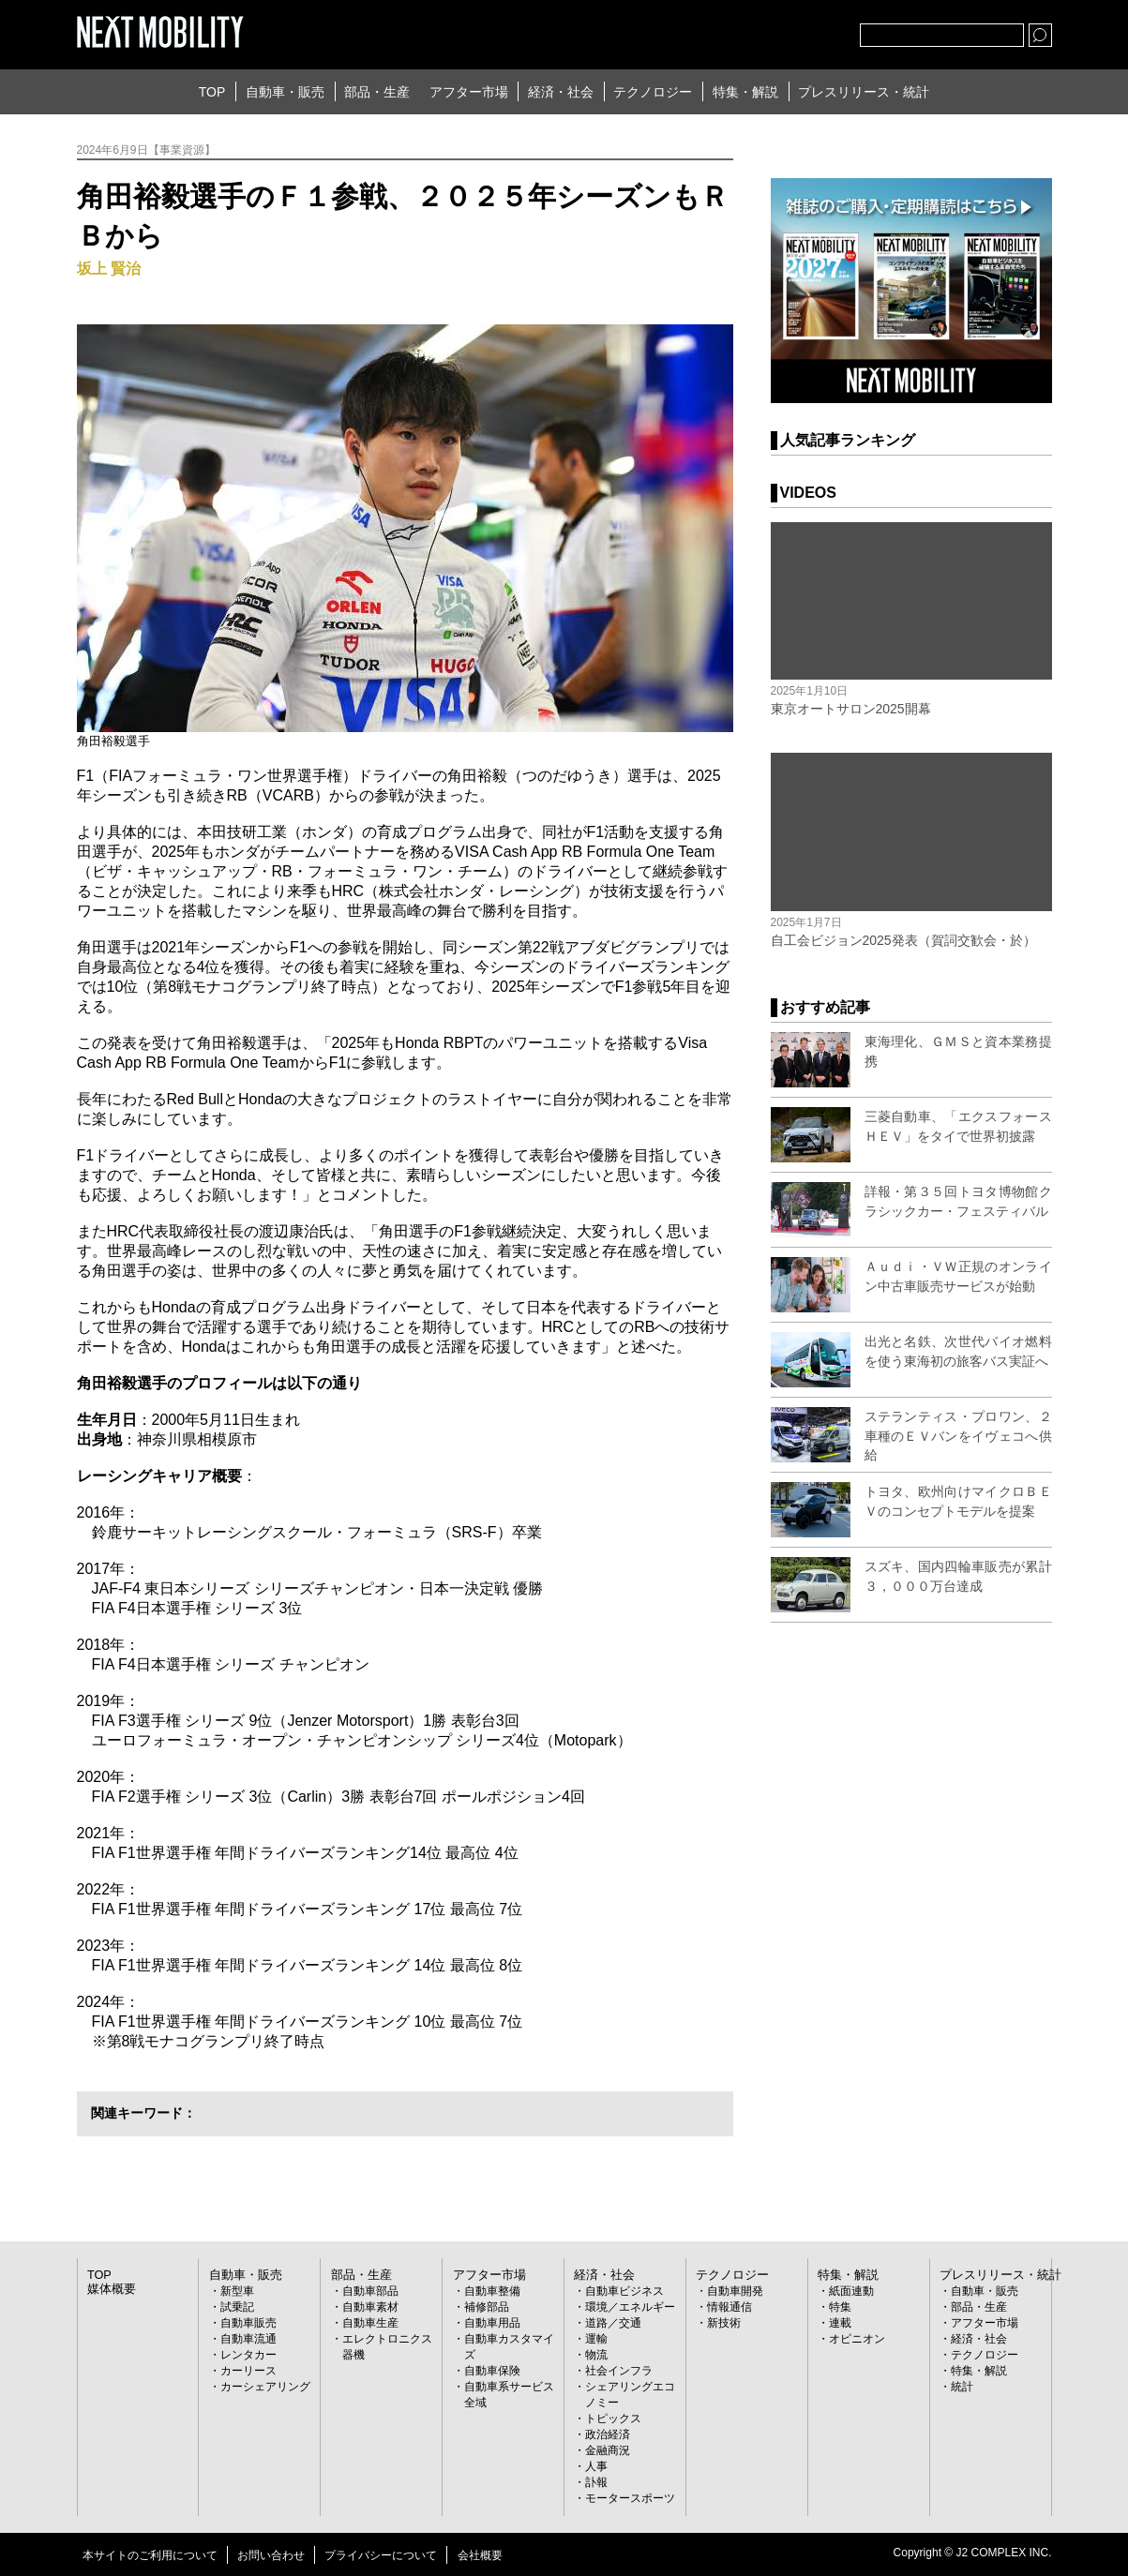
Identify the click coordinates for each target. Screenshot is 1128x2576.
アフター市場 (468, 91)
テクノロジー (652, 91)
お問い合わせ (271, 2555)
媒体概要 (109, 2289)
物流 (596, 2354)
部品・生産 (377, 91)
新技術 (724, 2322)
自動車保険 (492, 2370)
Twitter (743, 31)
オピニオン (857, 2338)
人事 (596, 2466)
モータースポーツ (630, 2498)
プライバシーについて (380, 2555)
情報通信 (729, 2307)
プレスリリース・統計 (863, 91)
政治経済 (607, 2434)
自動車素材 (370, 2307)
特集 (840, 2307)
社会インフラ (619, 2370)
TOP (212, 91)
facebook (784, 31)
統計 (962, 2386)
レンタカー (248, 2354)
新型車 (237, 2291)
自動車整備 (492, 2291)
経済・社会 (561, 91)
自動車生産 (370, 2322)
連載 (840, 2322)
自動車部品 (370, 2291)
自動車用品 (492, 2322)
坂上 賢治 (109, 269)
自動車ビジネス (624, 2291)
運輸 (596, 2338)
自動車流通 (248, 2338)
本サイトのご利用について (150, 2555)
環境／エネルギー (630, 2307)
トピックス (613, 2418)
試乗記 (237, 2307)
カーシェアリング (265, 2386)
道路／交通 (613, 2322)
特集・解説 (745, 91)
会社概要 (480, 2555)
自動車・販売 (285, 91)
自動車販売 (248, 2322)
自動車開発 (735, 2291)
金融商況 (607, 2450)
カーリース (248, 2370)
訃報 (596, 2482)
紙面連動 (851, 2291)
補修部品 (486, 2307)
